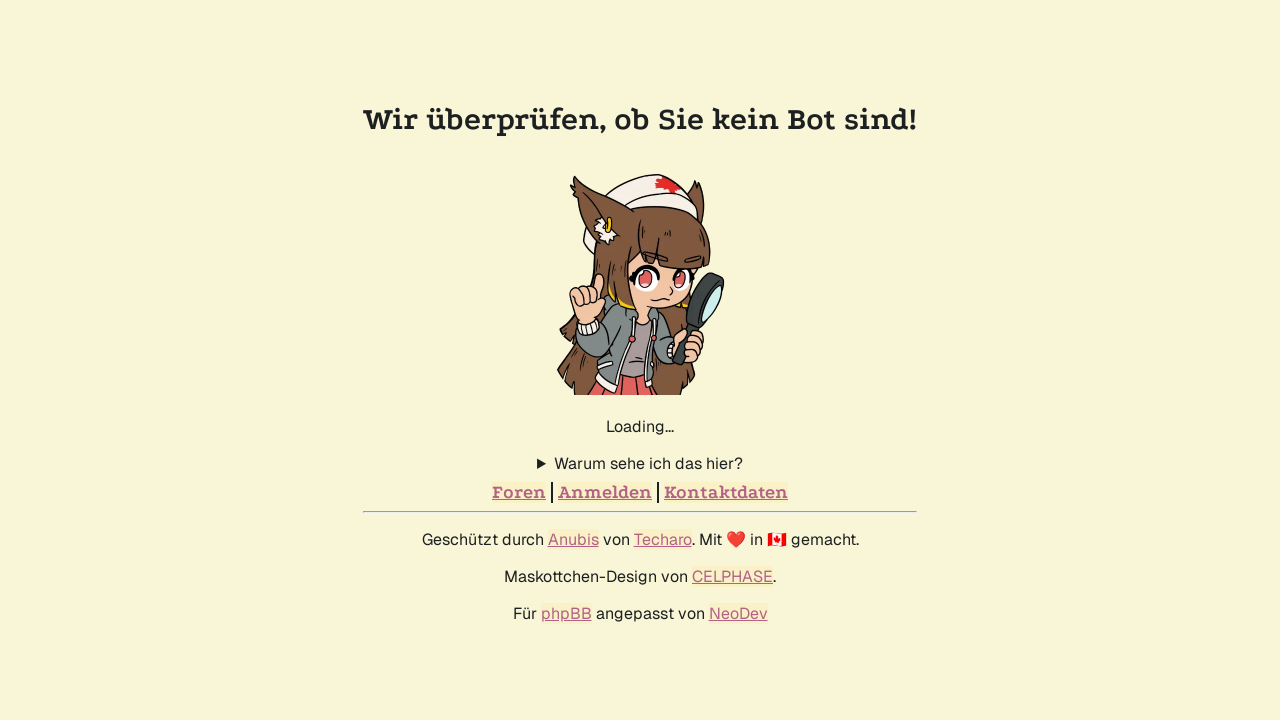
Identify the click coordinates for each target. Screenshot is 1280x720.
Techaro (663, 539)
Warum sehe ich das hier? (648, 463)
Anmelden (605, 492)
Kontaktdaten (726, 492)
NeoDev (738, 613)
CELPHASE (732, 576)
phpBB (566, 613)
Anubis (573, 539)
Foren (519, 492)
